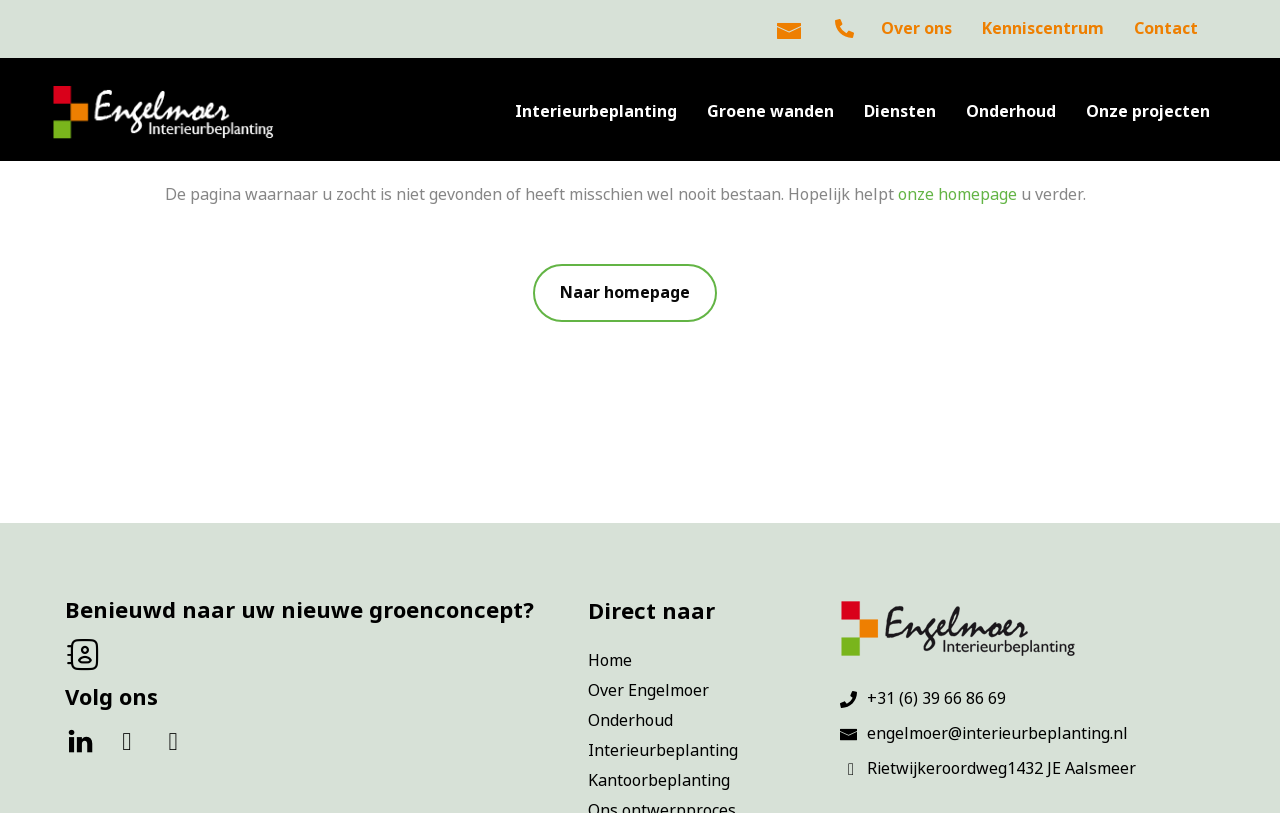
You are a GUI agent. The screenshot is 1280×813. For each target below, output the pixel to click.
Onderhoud (1011, 111)
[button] (625, 293)
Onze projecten (1148, 111)
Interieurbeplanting (596, 111)
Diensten (900, 111)
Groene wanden (770, 111)
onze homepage (957, 194)
